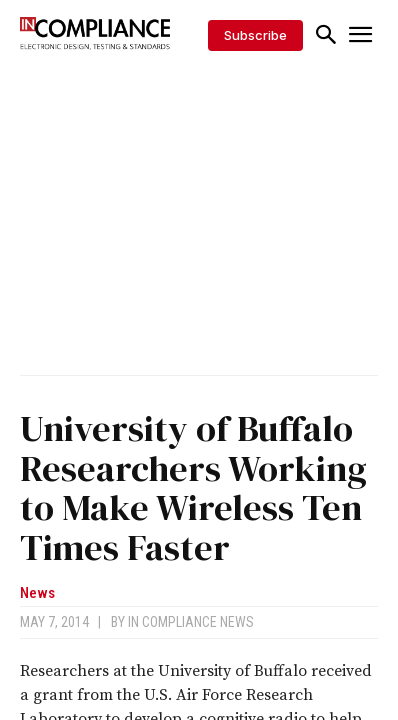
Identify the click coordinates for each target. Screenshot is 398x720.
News (37, 593)
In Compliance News (191, 622)
